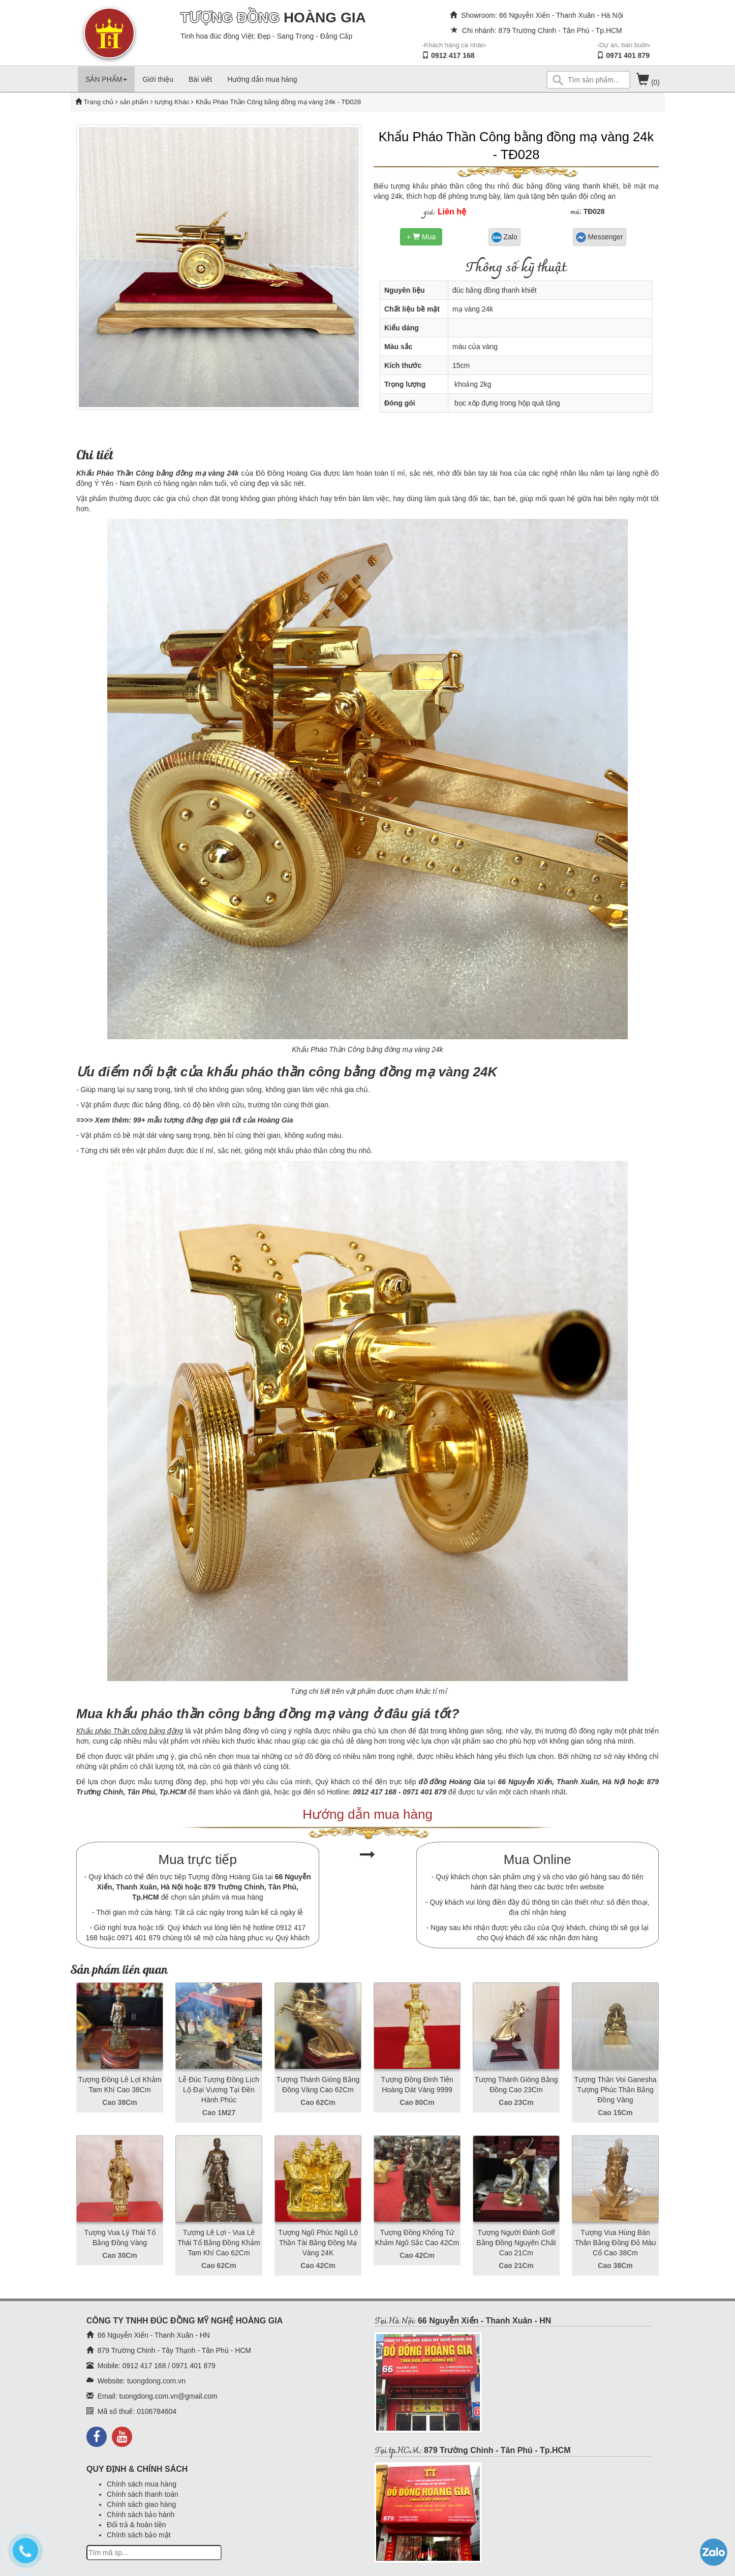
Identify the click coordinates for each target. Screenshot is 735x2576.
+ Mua (421, 236)
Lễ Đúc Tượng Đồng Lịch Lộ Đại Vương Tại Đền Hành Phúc (218, 2089)
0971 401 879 (628, 55)
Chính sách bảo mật (139, 2535)
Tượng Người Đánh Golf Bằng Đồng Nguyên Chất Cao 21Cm (516, 2242)
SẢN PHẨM (106, 79)
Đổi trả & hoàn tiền (136, 2525)
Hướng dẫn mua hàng (262, 79)
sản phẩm (133, 102)
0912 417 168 (453, 55)
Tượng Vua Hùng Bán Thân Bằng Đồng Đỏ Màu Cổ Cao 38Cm (615, 2242)
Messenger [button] (599, 237)
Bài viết (200, 79)
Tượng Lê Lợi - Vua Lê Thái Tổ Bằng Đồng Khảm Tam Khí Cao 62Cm (218, 2242)
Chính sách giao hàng (141, 2504)
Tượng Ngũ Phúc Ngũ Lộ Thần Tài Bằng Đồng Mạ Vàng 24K (318, 2242)
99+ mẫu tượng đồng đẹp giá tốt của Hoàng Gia (213, 1120)
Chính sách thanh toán (142, 2494)
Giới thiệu (157, 79)
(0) (648, 82)
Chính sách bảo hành (140, 2514)
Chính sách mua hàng (141, 2484)
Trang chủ (99, 102)
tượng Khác (171, 102)
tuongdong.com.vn (156, 2381)
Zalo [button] (504, 237)
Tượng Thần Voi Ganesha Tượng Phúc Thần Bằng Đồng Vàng (615, 2089)
